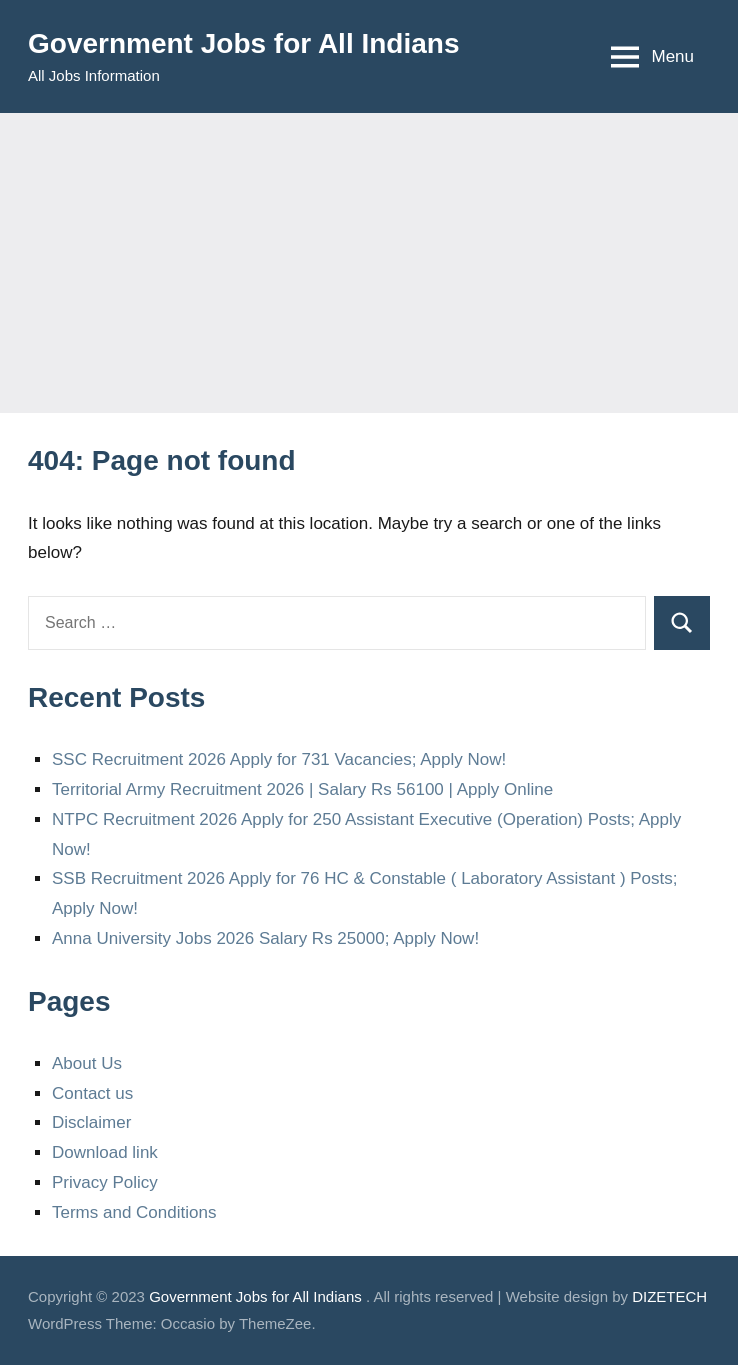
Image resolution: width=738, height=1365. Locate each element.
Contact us (92, 1093)
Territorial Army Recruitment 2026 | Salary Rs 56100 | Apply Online (302, 789)
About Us (87, 1063)
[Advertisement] (369, 263)
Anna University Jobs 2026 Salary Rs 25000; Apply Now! (265, 938)
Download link (105, 1152)
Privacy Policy (105, 1182)
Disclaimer (91, 1122)
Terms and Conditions (134, 1212)
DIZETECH (669, 1296)
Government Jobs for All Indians (243, 43)
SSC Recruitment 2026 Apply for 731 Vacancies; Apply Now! (279, 759)
